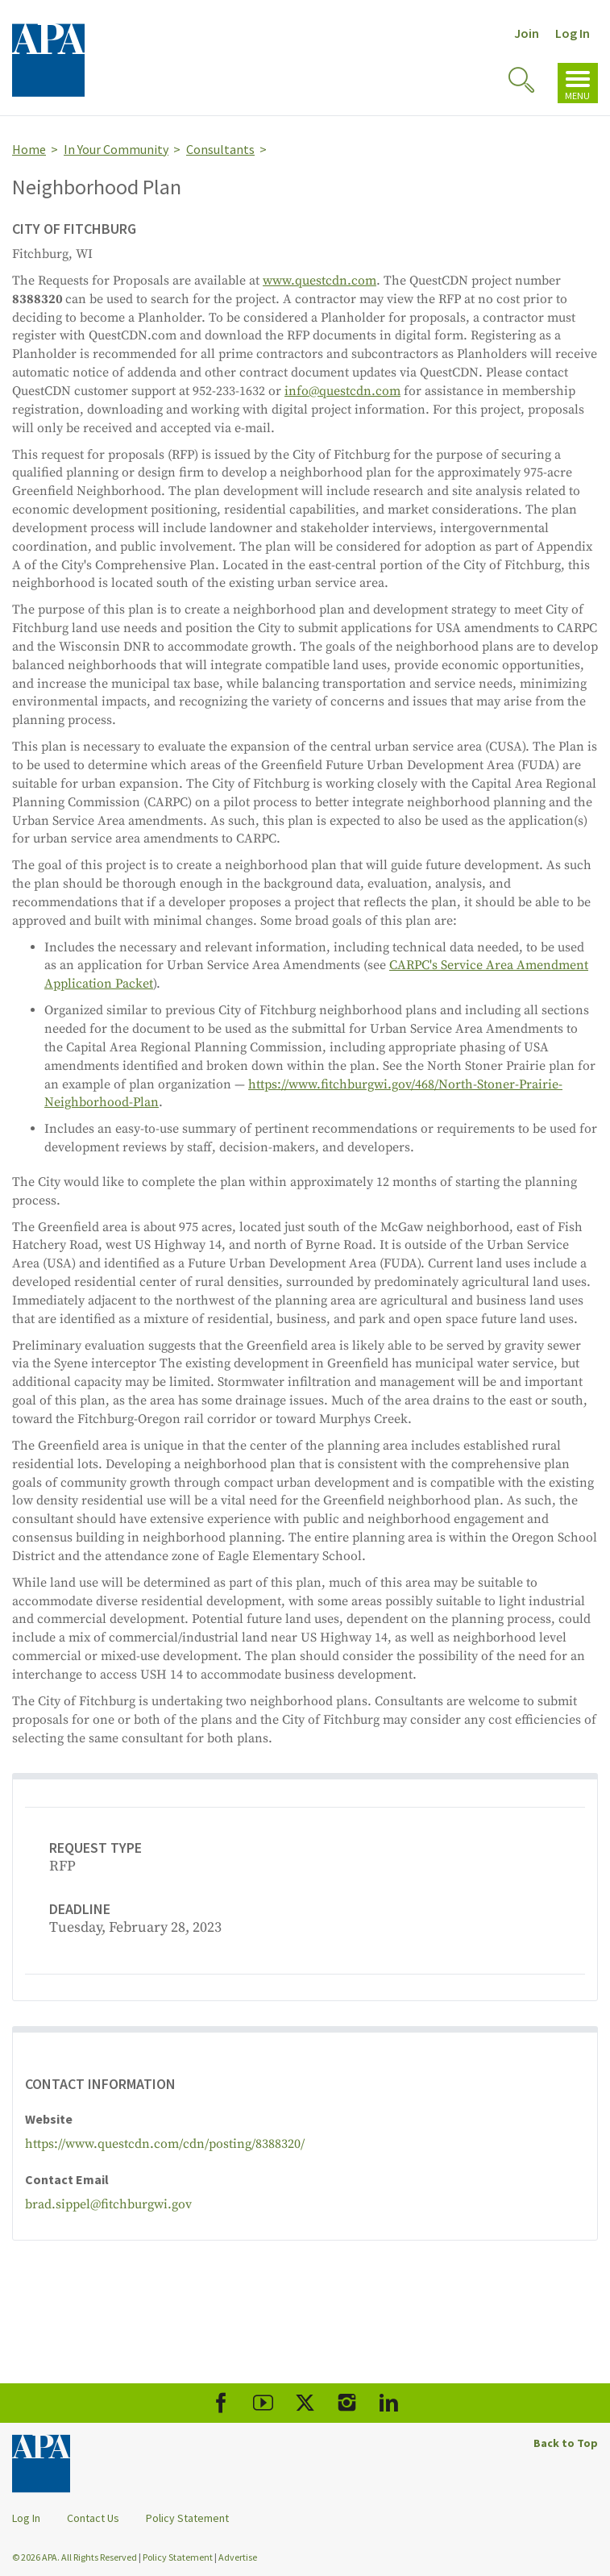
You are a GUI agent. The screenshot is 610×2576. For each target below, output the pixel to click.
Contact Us (93, 2518)
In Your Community (116, 149)
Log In (572, 33)
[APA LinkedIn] (389, 2403)
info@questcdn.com (342, 391)
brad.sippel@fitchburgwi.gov (108, 2204)
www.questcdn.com (319, 281)
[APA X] (305, 2403)
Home (29, 149)
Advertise (237, 2557)
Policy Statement (187, 2518)
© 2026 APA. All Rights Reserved (75, 2557)
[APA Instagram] (347, 2403)
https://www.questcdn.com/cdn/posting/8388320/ (165, 2144)
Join (526, 33)
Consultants (220, 149)
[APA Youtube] (263, 2403)
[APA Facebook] (221, 2403)
